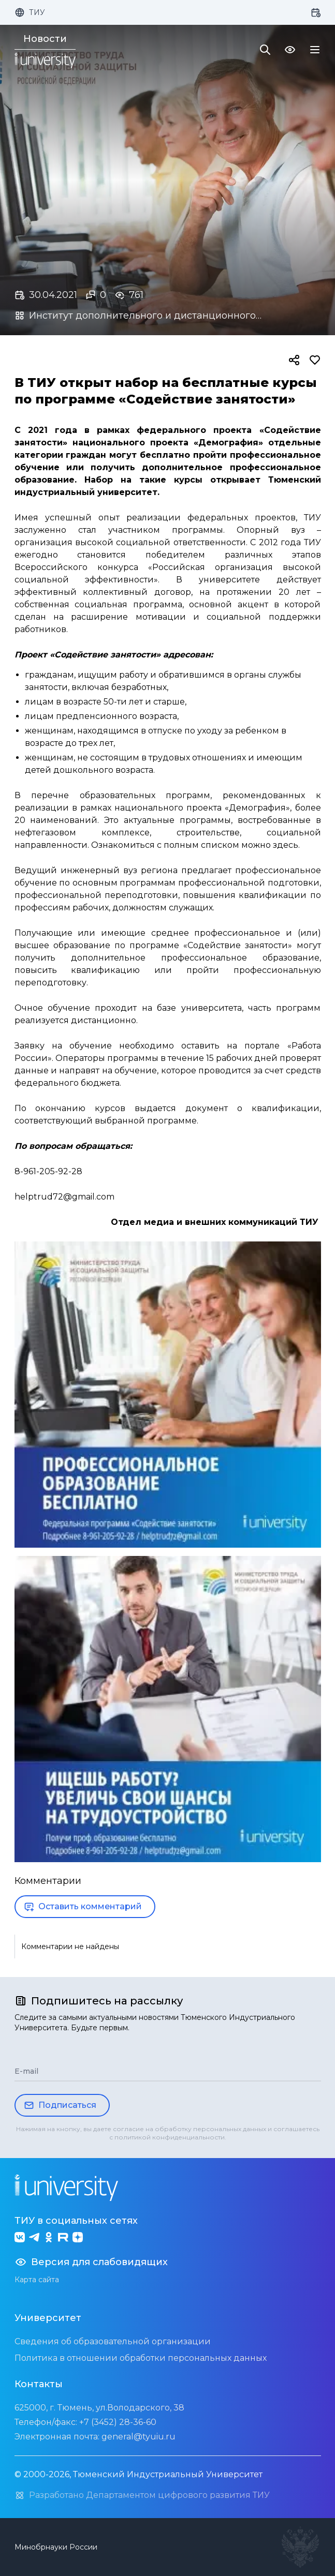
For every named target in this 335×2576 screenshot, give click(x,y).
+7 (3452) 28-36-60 (117, 2422)
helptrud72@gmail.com (64, 1197)
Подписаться (60, 2105)
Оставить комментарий (83, 1906)
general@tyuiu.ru (138, 2437)
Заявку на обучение (63, 1046)
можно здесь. (270, 845)
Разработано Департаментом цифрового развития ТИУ (142, 2495)
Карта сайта (36, 2279)
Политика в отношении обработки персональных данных (140, 2358)
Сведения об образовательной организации (112, 2341)
